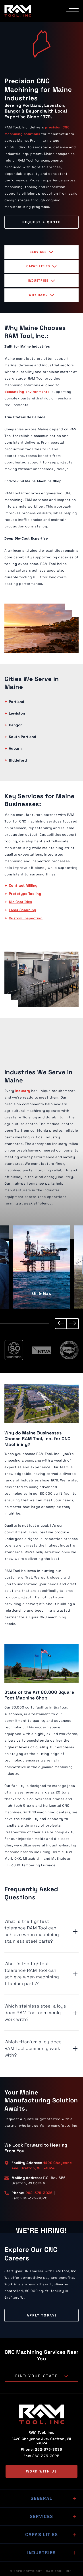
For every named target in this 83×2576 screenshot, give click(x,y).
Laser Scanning (22, 910)
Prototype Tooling (25, 893)
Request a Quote (41, 222)
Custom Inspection (25, 918)
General (41, 2498)
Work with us (41, 2471)
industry (23, 1091)
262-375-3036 (39, 2192)
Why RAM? (41, 295)
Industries (41, 280)
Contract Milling (23, 885)
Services (41, 252)
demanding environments (27, 392)
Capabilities (41, 266)
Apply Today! (41, 2315)
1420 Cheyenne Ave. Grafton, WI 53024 (41, 2441)
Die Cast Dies (20, 901)
